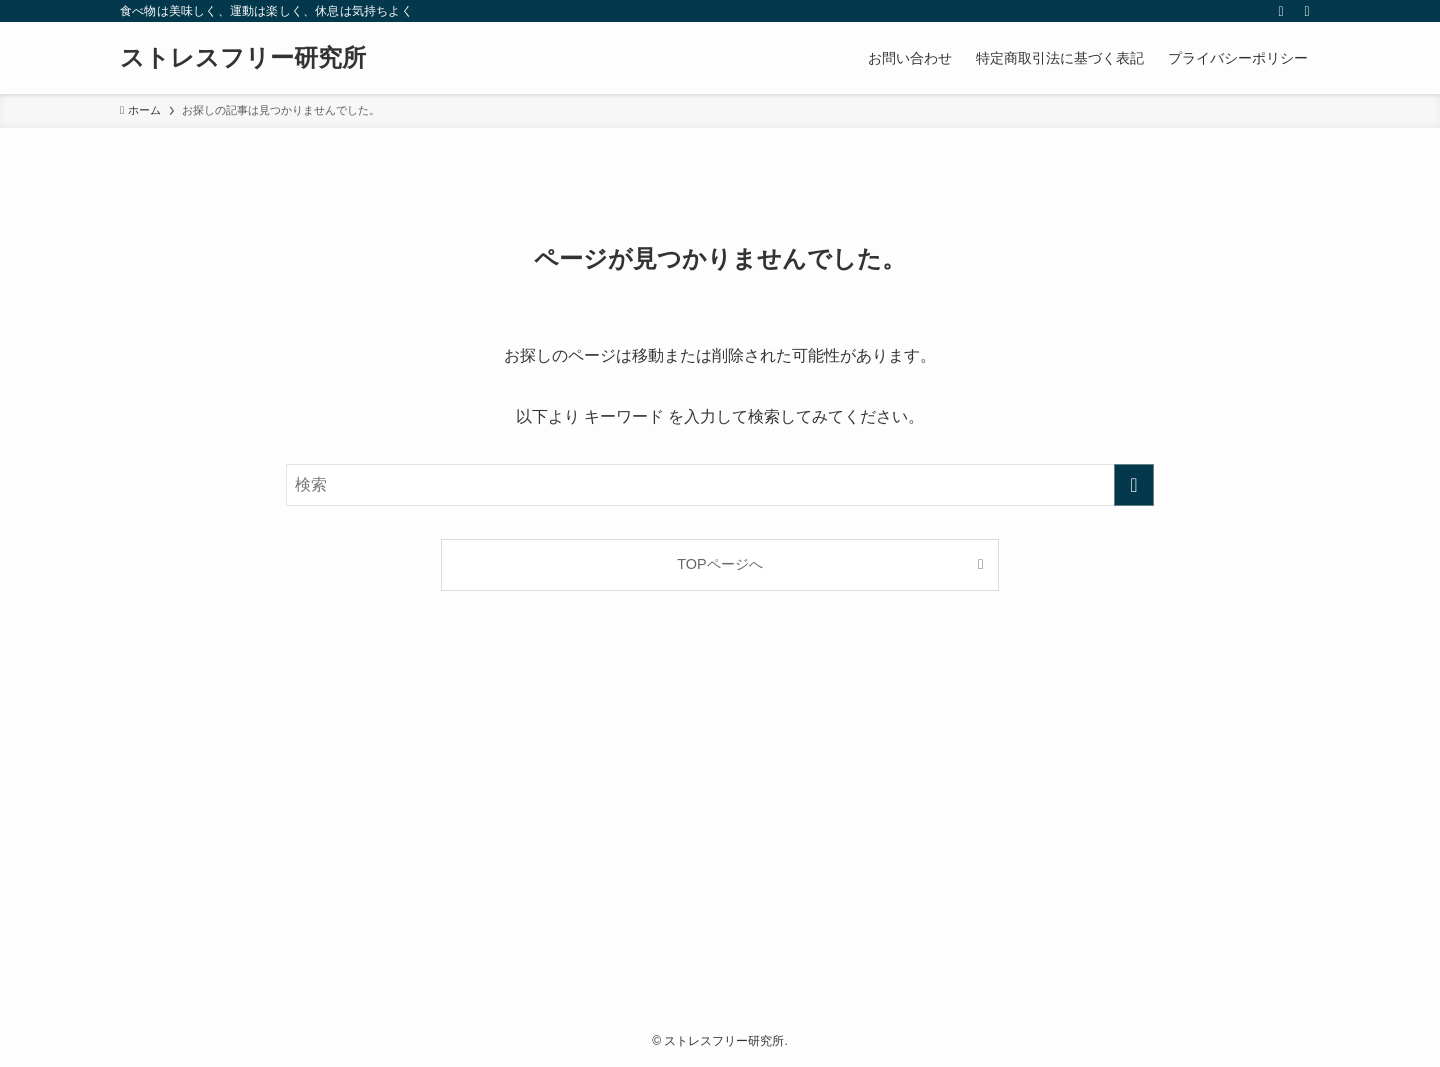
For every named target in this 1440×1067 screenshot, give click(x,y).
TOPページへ (719, 564)
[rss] (1281, 11)
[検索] (1307, 11)
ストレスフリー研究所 (243, 58)
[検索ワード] (720, 485)
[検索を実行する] (1134, 485)
